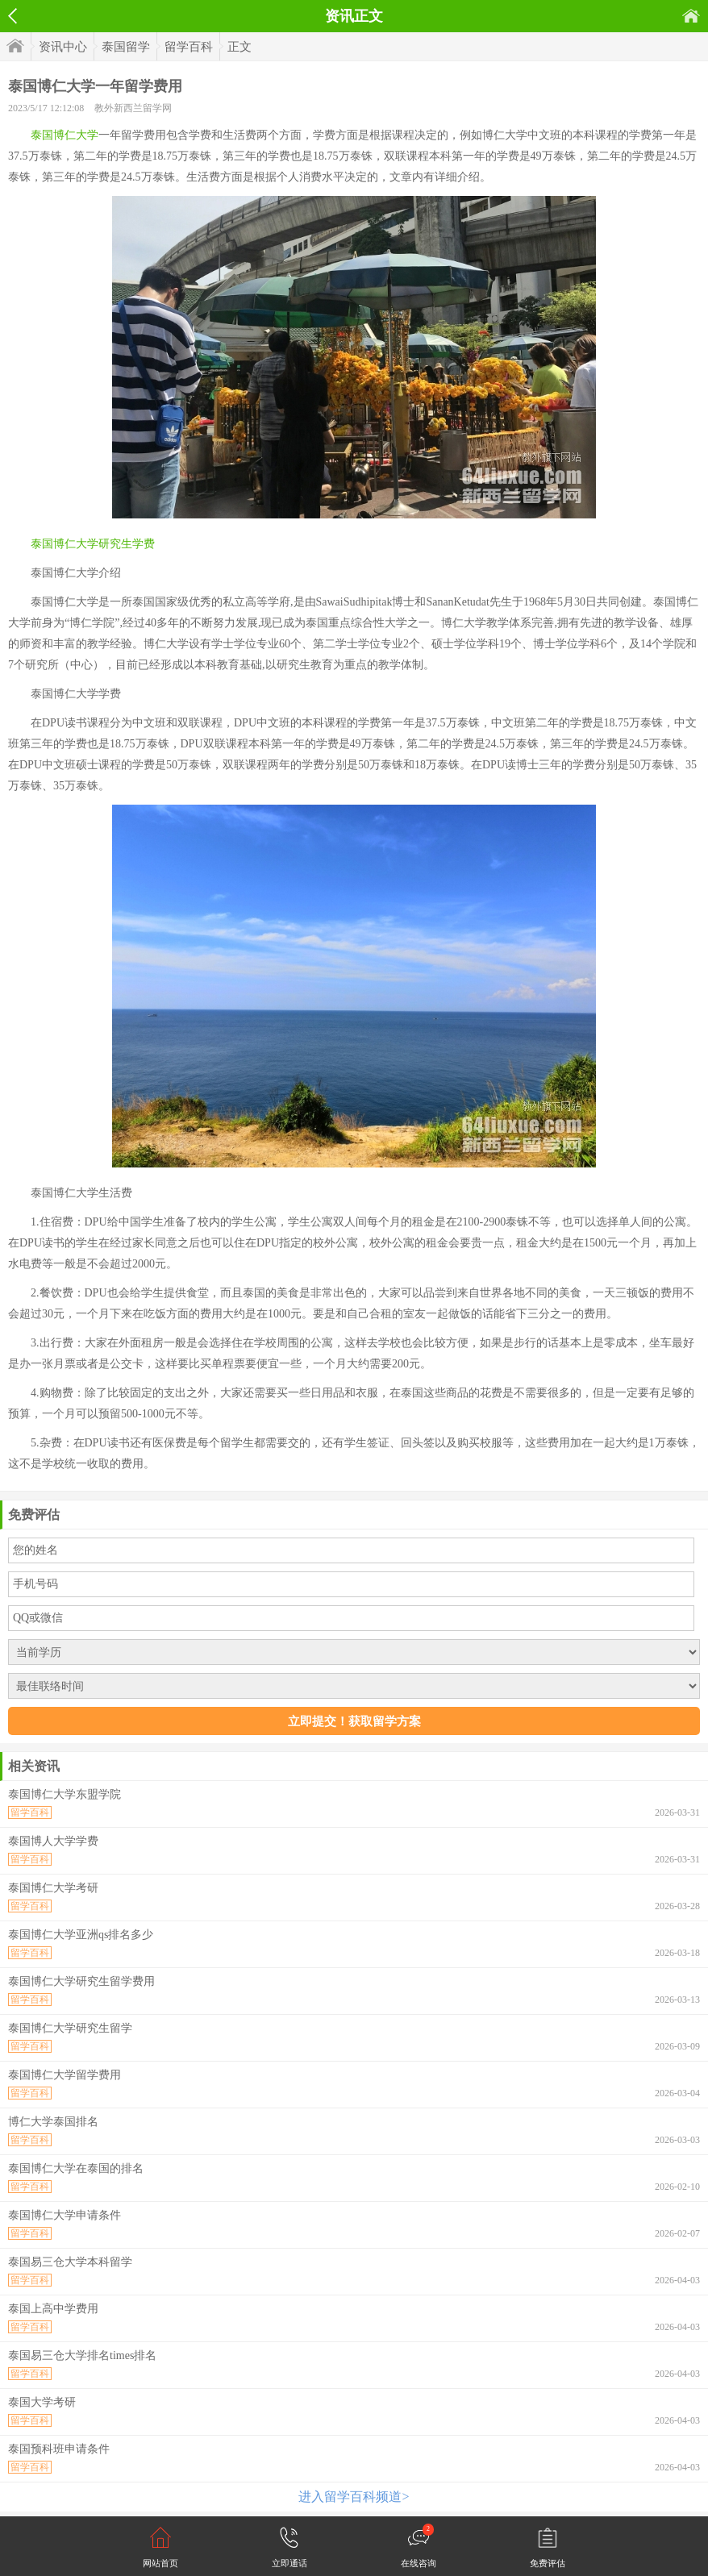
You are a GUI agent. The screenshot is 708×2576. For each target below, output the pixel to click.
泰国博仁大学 (64, 135)
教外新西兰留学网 (133, 108)
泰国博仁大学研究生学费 (93, 544)
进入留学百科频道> (353, 2496)
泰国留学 (126, 46)
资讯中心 (63, 46)
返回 (12, 16)
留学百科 (189, 46)
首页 (691, 16)
